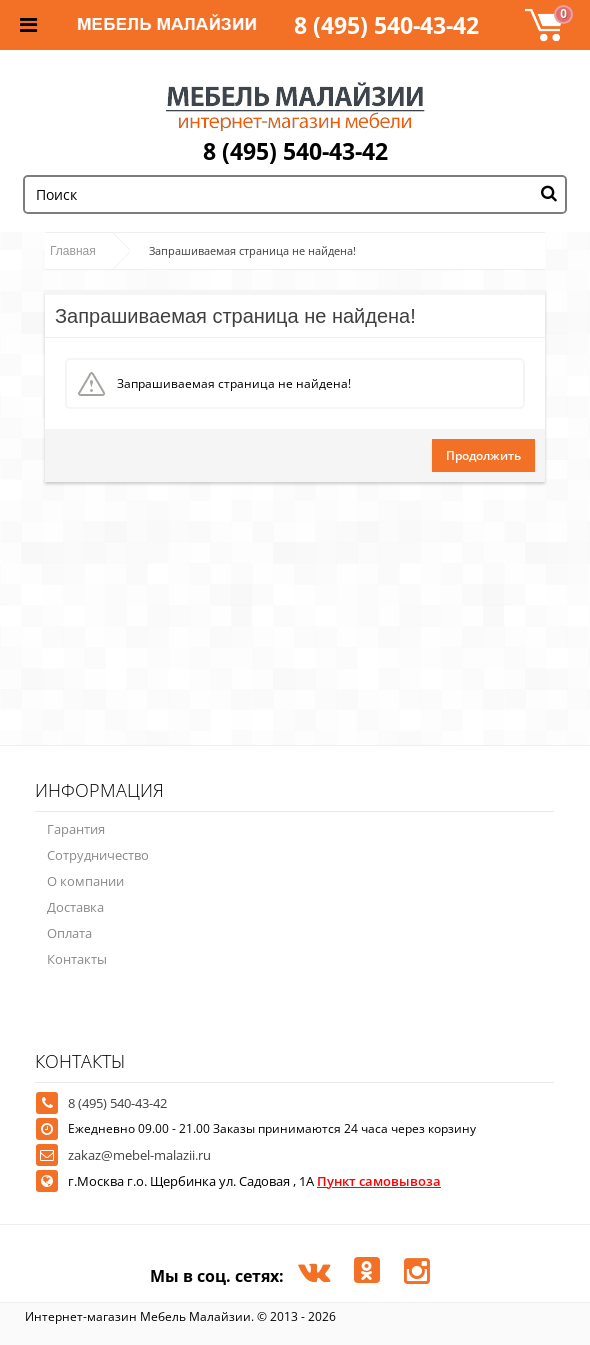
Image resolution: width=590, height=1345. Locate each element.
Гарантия (76, 829)
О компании (85, 881)
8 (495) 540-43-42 (386, 25)
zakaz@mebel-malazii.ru (139, 1155)
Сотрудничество (98, 855)
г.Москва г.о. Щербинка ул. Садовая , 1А (254, 1181)
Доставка (75, 907)
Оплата (69, 933)
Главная (73, 251)
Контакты (77, 959)
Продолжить (483, 455)
